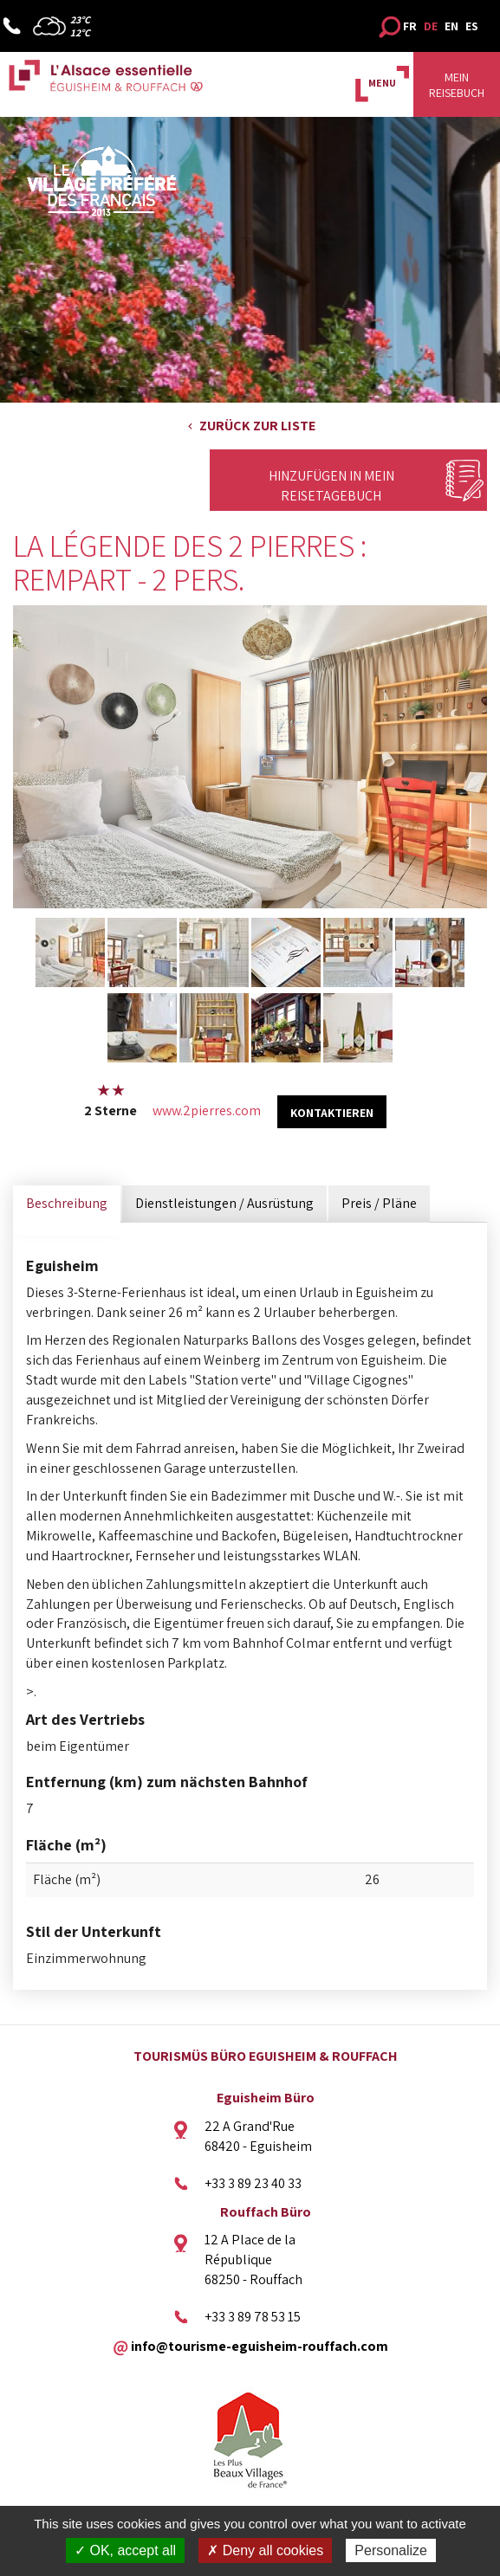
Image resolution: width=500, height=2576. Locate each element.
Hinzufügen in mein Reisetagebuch (331, 486)
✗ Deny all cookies (265, 2550)
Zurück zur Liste (257, 425)
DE (431, 26)
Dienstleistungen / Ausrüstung (224, 1203)
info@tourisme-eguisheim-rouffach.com (259, 2345)
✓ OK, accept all (125, 2550)
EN (451, 26)
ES (471, 26)
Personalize (390, 2550)
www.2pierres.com (207, 1110)
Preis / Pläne (379, 1203)
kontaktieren (331, 1112)
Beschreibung (66, 1203)
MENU (382, 82)
